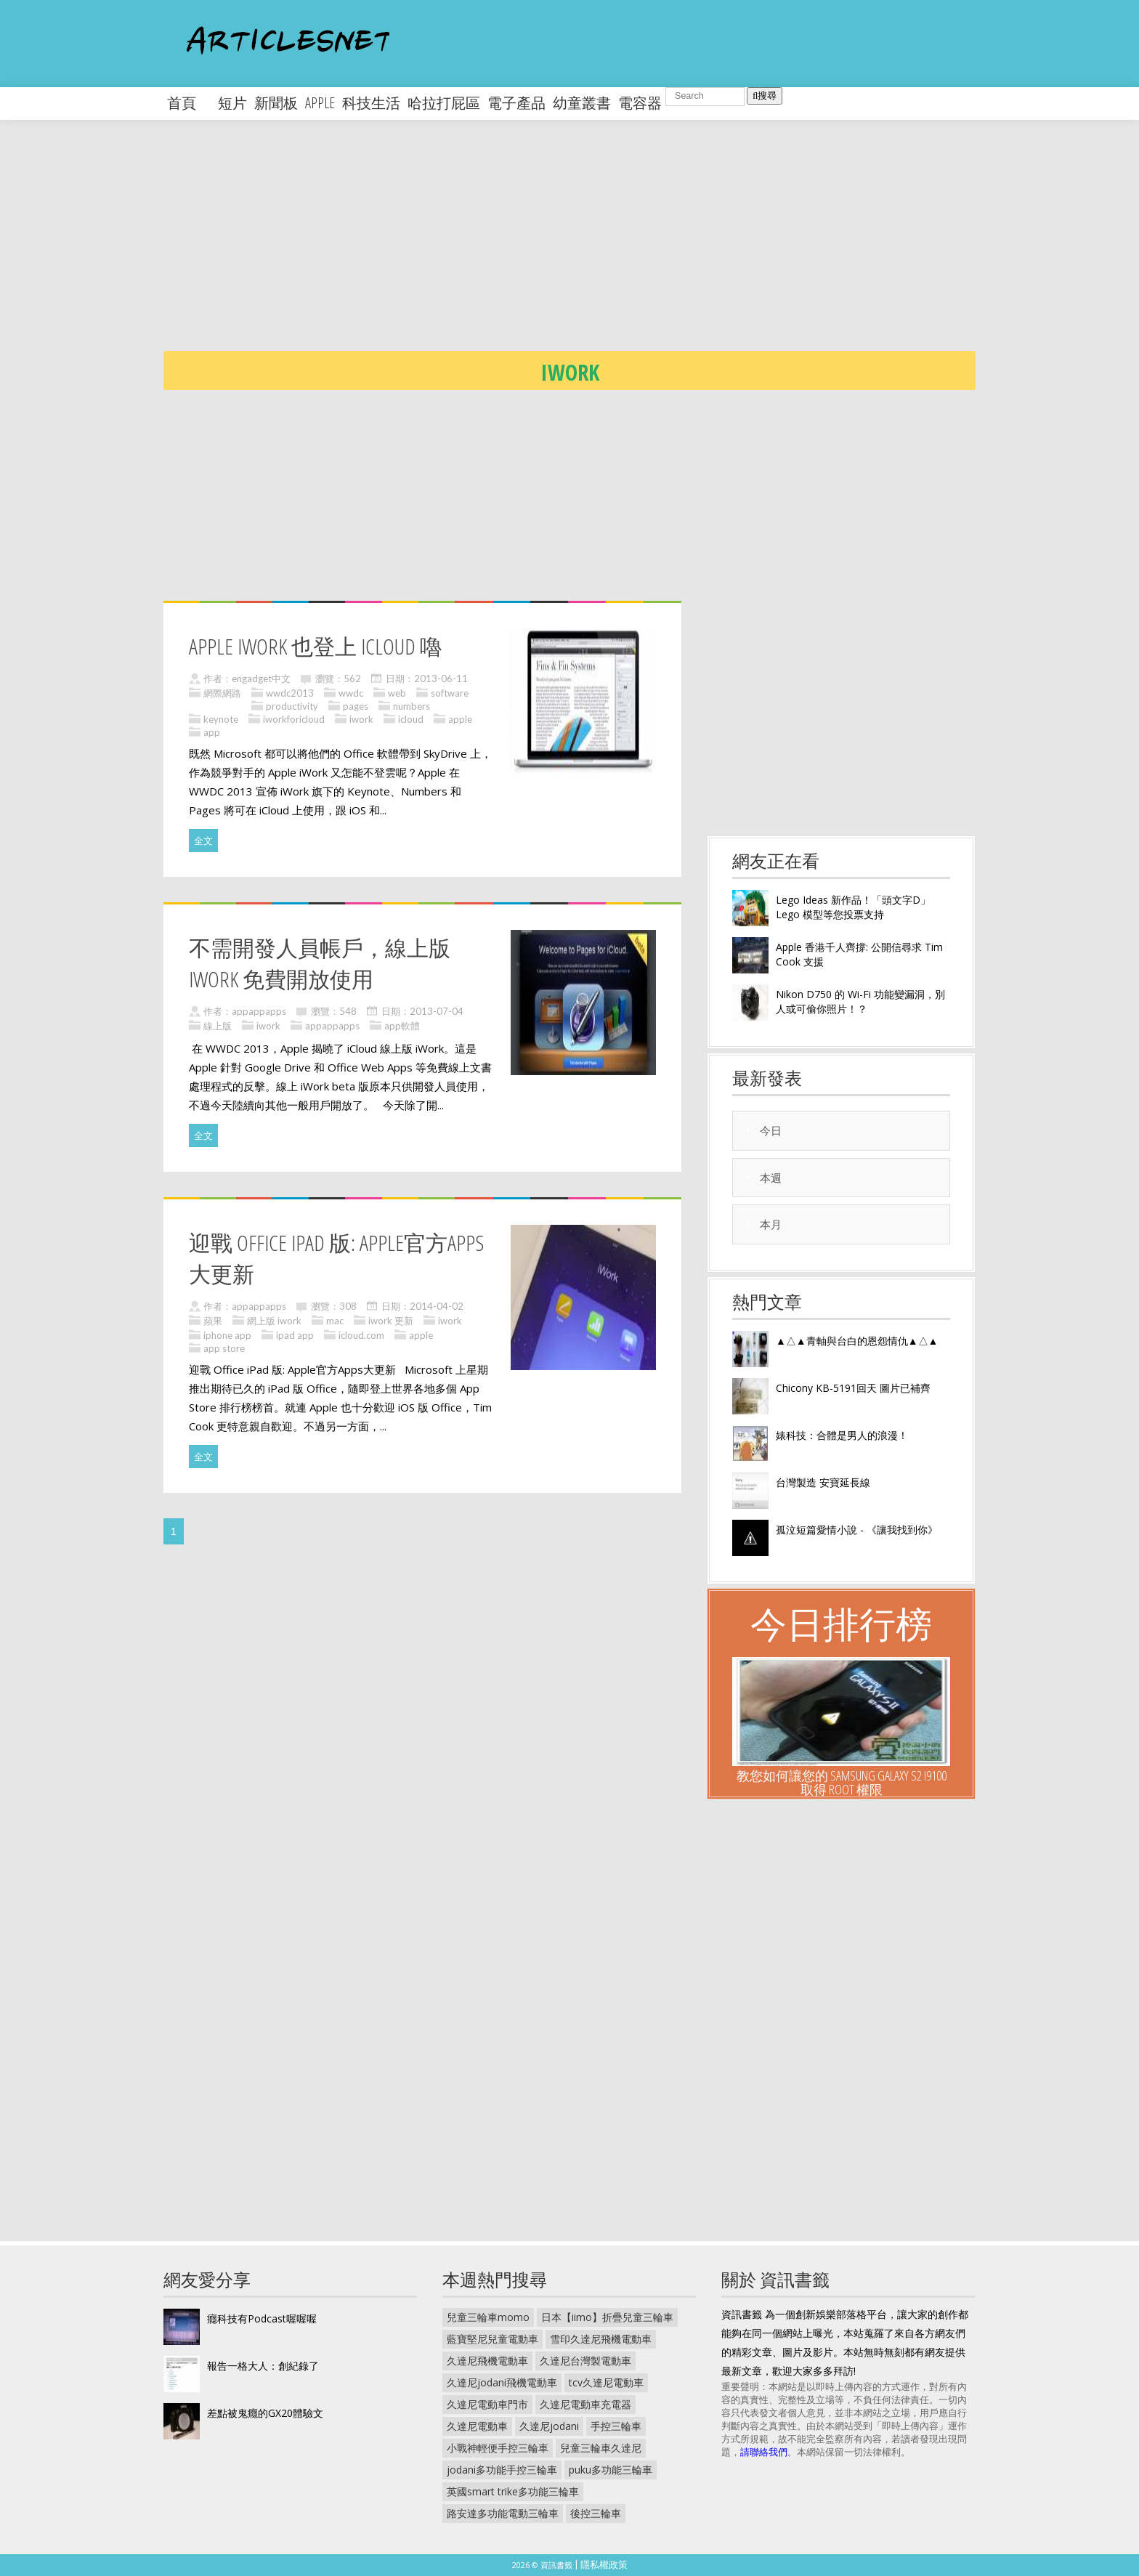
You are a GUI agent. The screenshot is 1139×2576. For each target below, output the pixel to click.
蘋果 (212, 1321)
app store (224, 1348)
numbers (411, 706)
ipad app (295, 1335)
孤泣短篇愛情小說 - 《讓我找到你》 (857, 1529)
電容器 (640, 103)
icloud (410, 719)
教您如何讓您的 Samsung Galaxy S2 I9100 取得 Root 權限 (842, 1782)
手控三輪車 (616, 2426)
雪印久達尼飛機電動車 (601, 2339)
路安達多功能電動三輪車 (503, 2513)
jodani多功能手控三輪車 (502, 2469)
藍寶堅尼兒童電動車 (492, 2339)
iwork (361, 719)
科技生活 (371, 103)
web (397, 693)
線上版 (217, 1026)
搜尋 (765, 95)
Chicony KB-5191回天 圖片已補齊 (853, 1388)
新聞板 (276, 103)
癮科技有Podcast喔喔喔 (262, 2318)
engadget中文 (261, 678)
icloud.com (361, 1335)
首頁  (189, 103)
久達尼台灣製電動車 (585, 2361)
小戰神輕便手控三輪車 (497, 2448)
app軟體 (402, 1026)
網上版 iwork (274, 1321)
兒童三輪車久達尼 (600, 2448)
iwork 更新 (390, 1321)
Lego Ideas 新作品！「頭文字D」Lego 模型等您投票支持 (853, 907)
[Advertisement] (599, 247)
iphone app (227, 1335)
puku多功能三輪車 (610, 2469)
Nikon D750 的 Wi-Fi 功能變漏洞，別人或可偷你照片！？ (860, 1001)
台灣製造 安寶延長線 (823, 1482)
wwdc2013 (290, 693)
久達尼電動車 (477, 2426)
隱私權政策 (604, 2564)
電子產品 (516, 103)
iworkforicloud (294, 719)
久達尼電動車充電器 (585, 2404)
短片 (232, 103)
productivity (292, 706)
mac (335, 1321)
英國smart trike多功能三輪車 (513, 2491)
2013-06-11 (441, 678)
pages (355, 706)
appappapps (259, 1011)
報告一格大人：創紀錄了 (263, 2366)
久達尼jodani (549, 2426)
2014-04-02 (436, 1306)
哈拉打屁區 (444, 103)
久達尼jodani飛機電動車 (502, 2382)
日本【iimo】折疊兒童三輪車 (607, 2317)
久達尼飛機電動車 (487, 2361)
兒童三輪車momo (488, 2317)
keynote (220, 719)
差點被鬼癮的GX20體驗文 (265, 2413)
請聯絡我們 (763, 2452)
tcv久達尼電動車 (606, 2382)
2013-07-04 (436, 1011)
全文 (203, 840)
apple (320, 103)
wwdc (351, 693)
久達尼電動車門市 (487, 2404)
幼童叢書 (582, 103)
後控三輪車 (595, 2513)
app (211, 732)
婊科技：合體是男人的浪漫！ (842, 1435)
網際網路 (222, 693)
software (450, 693)
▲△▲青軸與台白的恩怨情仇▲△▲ (857, 1341)
